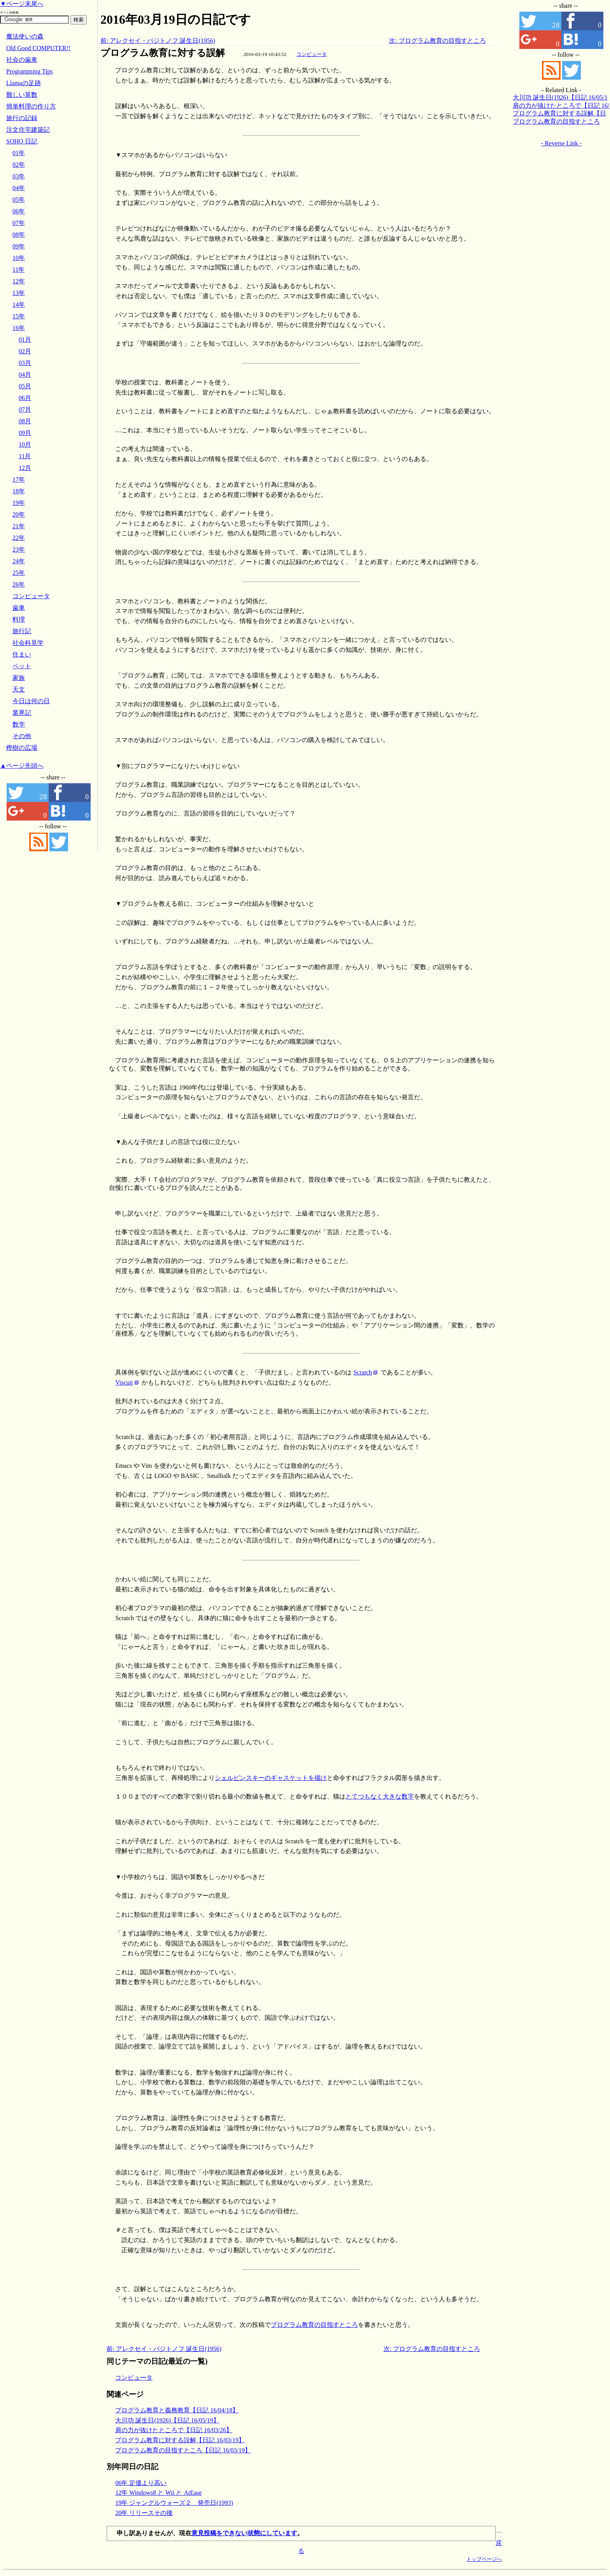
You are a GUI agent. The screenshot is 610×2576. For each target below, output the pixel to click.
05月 (25, 386)
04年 (18, 188)
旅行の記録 (21, 118)
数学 (18, 724)
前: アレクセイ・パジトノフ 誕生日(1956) (157, 40)
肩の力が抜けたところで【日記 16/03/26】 (173, 2430)
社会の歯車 (21, 59)
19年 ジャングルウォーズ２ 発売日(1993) (174, 2502)
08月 (25, 421)
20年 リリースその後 (144, 2513)
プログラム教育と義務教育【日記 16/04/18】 (176, 2410)
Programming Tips (29, 71)
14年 (18, 304)
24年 (18, 561)
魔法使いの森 (25, 36)
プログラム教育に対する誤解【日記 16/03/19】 (180, 2440)
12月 (25, 468)
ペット (21, 666)
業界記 (21, 712)
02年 (18, 164)
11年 (18, 269)
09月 (25, 433)
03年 (18, 176)
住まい (21, 654)
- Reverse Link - (561, 143)
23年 (18, 549)
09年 (18, 246)
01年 (18, 153)
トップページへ (484, 2559)
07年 (18, 223)
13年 (18, 293)
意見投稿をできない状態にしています (244, 2533)
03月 (25, 363)
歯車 (18, 607)
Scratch (362, 1372)
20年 (18, 514)
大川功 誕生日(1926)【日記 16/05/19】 (167, 2420)
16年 (18, 328)
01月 (25, 339)
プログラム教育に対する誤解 (162, 53)
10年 (18, 258)
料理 (18, 619)
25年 (18, 572)
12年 (18, 281)
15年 (18, 316)
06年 (18, 211)
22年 (18, 537)
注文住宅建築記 (28, 129)
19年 (18, 502)
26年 (18, 584)
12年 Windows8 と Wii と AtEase (158, 2492)
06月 (25, 398)
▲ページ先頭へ (22, 765)
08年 (18, 234)
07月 (25, 409)
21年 (18, 526)
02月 (25, 351)
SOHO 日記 (21, 141)
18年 (18, 491)
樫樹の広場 (21, 747)
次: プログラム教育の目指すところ (437, 40)
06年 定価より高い (141, 2483)
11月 (25, 456)
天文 (18, 689)
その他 (21, 736)
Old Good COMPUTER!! (38, 48)
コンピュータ (311, 54)
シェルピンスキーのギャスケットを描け (271, 1777)
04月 (25, 374)
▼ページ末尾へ (22, 3)
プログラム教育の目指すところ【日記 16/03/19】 (183, 2450)
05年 (18, 199)
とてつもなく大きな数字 (379, 1796)
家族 (18, 677)
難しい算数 (21, 94)
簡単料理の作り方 (31, 106)
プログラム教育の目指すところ (314, 2324)
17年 (18, 479)
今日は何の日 (31, 701)
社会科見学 (28, 642)
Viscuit (124, 1382)
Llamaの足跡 (23, 83)
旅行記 (21, 631)
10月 (25, 444)
